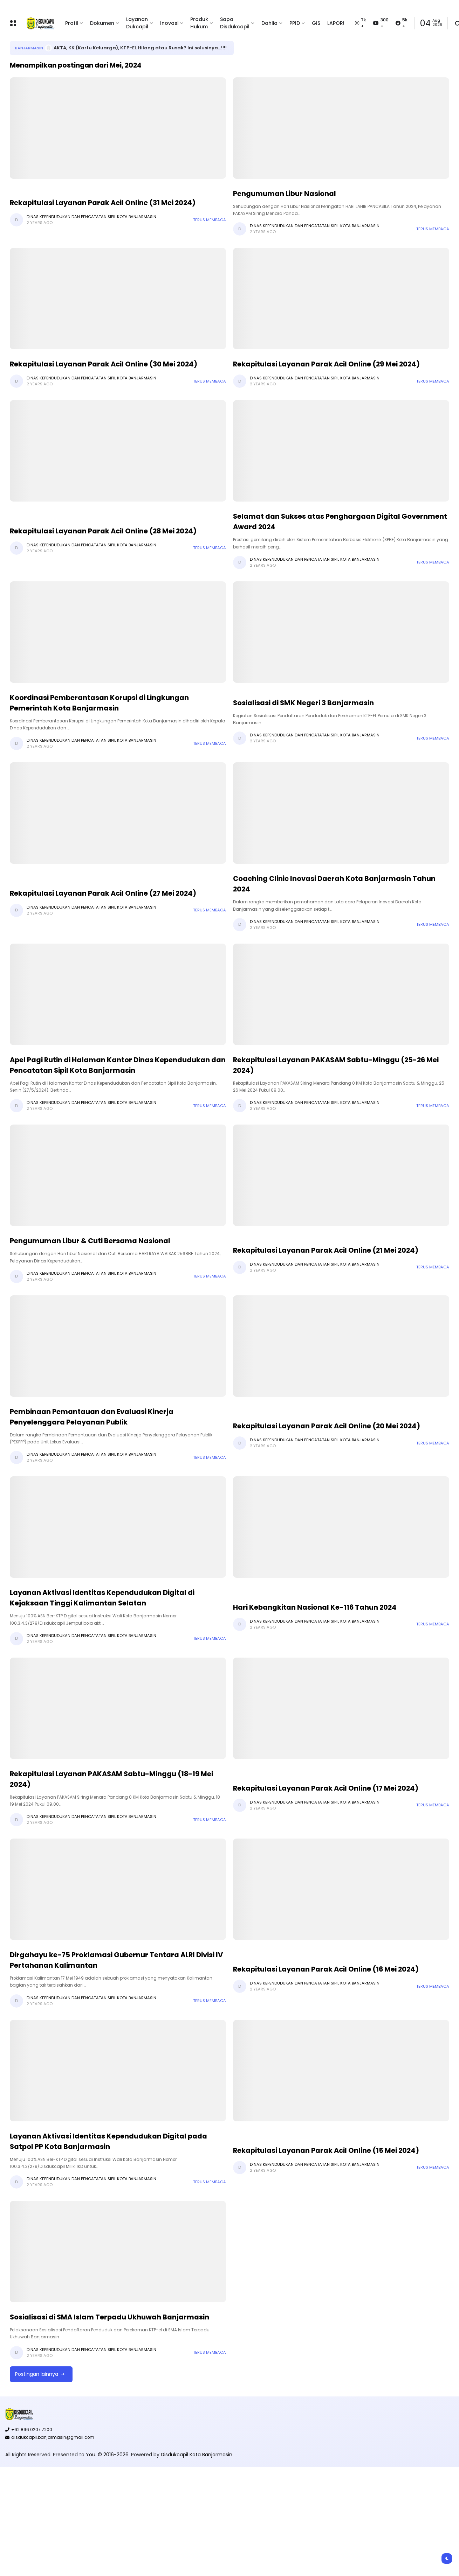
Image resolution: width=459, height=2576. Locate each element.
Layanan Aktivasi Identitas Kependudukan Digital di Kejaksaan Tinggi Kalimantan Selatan (102, 1598)
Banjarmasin (29, 48)
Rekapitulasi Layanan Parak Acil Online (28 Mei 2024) (103, 531)
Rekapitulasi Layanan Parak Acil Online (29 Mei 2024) (326, 364)
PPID (294, 23)
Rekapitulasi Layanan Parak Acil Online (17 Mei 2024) (325, 1788)
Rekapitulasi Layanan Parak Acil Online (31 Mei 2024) (103, 203)
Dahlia (269, 23)
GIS (316, 23)
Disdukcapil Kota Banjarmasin (196, 2454)
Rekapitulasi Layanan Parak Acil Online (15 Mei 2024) (326, 2150)
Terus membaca (209, 220)
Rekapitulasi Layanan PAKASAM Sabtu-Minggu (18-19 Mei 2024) (111, 1779)
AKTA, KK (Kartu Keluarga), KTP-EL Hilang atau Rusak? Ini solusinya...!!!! (140, 47)
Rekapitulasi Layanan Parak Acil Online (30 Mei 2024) (103, 364)
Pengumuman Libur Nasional (284, 193)
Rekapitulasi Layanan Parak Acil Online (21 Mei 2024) (325, 1250)
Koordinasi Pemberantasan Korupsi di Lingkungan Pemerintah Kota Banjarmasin (99, 703)
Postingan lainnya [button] (36, 2374)
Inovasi (169, 23)
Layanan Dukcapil (137, 23)
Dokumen (102, 23)
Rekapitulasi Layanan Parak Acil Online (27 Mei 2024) (103, 893)
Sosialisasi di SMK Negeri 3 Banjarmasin (303, 703)
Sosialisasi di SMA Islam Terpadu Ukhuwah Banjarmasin (109, 2317)
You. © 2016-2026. (108, 2454)
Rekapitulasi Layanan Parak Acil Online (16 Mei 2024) (326, 1969)
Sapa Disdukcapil (234, 23)
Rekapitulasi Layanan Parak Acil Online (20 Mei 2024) (326, 1426)
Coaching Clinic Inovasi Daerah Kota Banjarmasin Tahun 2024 (334, 884)
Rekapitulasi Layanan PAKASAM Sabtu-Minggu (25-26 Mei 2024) (336, 1065)
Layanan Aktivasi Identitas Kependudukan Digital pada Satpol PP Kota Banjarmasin (108, 2141)
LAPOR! (335, 23)
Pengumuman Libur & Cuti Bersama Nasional (90, 1241)
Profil (71, 23)
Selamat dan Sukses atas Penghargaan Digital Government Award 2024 (340, 521)
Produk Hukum (199, 23)
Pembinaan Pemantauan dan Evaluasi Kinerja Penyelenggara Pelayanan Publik (91, 1417)
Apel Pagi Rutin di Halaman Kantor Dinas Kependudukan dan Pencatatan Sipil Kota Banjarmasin (118, 1065)
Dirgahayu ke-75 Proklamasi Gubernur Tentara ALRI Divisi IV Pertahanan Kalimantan (116, 1960)
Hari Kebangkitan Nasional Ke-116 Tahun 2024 (315, 1607)
